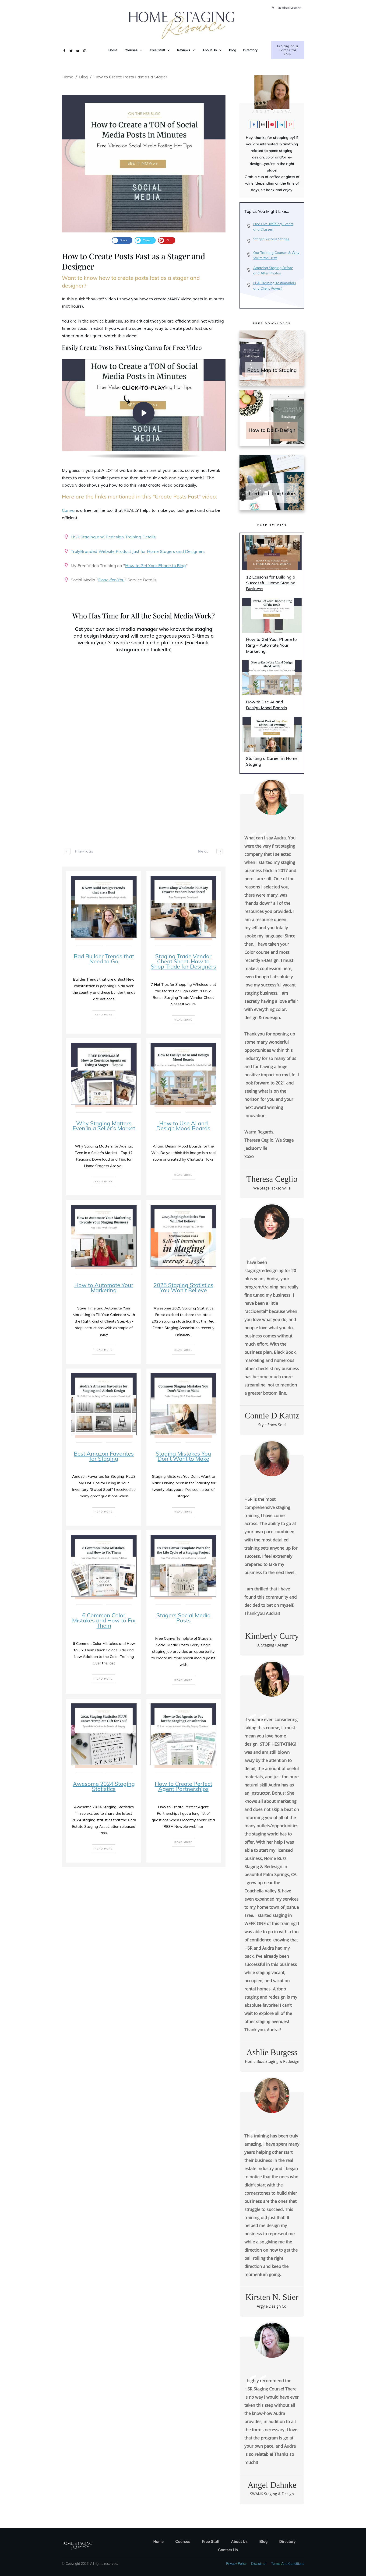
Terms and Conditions (287, 2564)
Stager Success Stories (271, 239)
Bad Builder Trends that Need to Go (104, 959)
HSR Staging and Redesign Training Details (113, 537)
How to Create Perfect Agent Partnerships (183, 1786)
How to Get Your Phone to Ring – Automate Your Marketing (272, 628)
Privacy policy (236, 2564)
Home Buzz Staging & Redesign (272, 2061)
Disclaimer (259, 2564)
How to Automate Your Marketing (103, 1287)
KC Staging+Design (272, 1645)
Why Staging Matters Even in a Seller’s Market (104, 1126)
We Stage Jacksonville (272, 1188)
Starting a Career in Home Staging (272, 744)
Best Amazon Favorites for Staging (104, 1456)
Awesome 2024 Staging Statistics (104, 1786)
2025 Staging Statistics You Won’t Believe (183, 1287)
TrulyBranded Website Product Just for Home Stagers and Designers (138, 551)
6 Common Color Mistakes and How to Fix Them (103, 1620)
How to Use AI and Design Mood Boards (183, 1126)
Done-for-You (111, 580)
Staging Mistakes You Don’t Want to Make (183, 1456)
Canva (68, 510)
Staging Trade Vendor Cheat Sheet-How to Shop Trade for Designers (183, 961)
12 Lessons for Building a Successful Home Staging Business (272, 565)
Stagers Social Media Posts (183, 1618)
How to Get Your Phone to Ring (155, 565)
